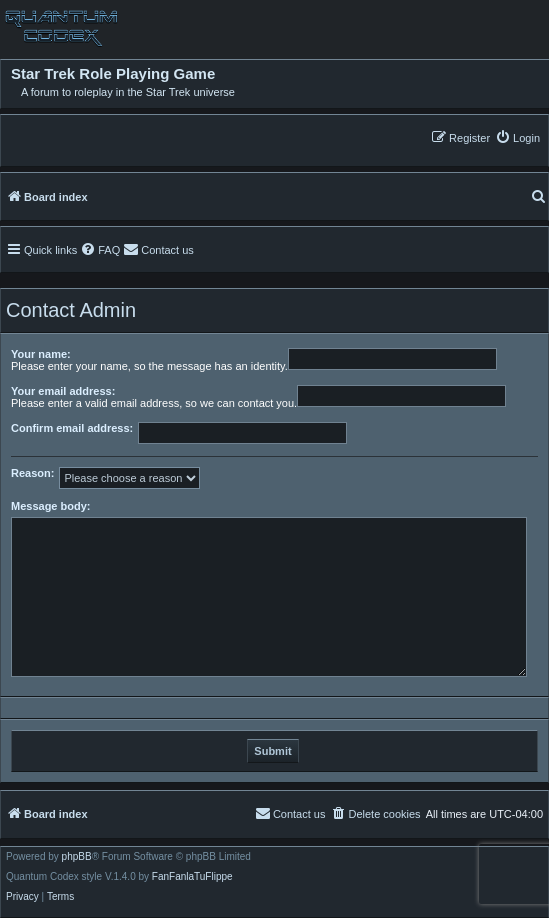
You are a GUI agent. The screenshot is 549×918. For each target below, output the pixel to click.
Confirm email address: (72, 428)
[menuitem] (517, 137)
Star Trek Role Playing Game (113, 74)
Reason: (32, 473)
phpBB (77, 857)
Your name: (41, 354)
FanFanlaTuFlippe (192, 877)
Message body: (50, 506)
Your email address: (63, 391)
